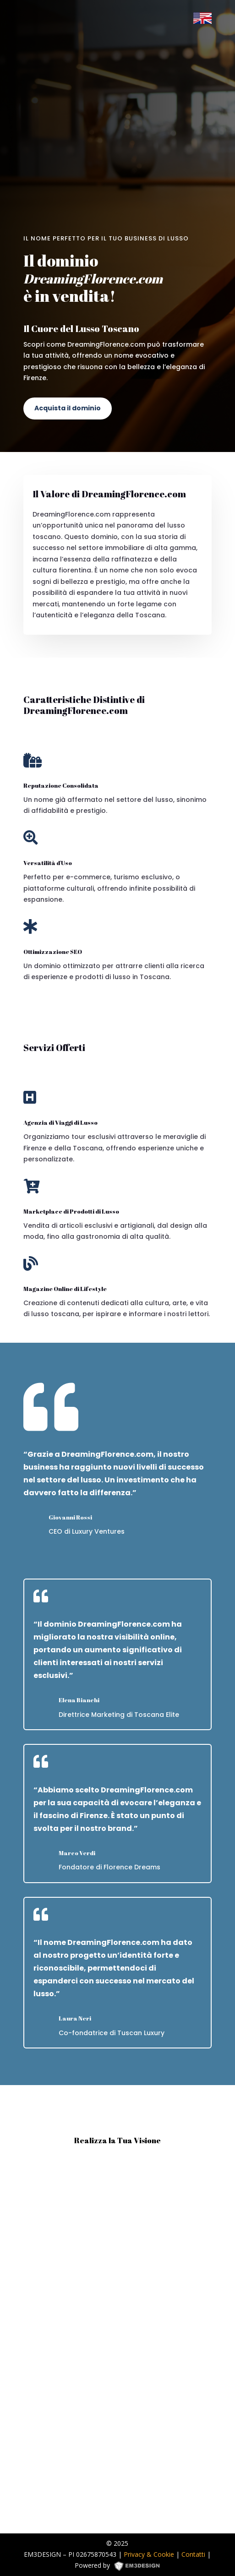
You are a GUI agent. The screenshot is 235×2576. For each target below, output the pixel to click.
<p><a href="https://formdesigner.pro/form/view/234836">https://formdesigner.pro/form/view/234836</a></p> (117, 2340)
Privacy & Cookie (149, 2554)
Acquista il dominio (67, 408)
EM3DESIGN (140, 2567)
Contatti (193, 2554)
